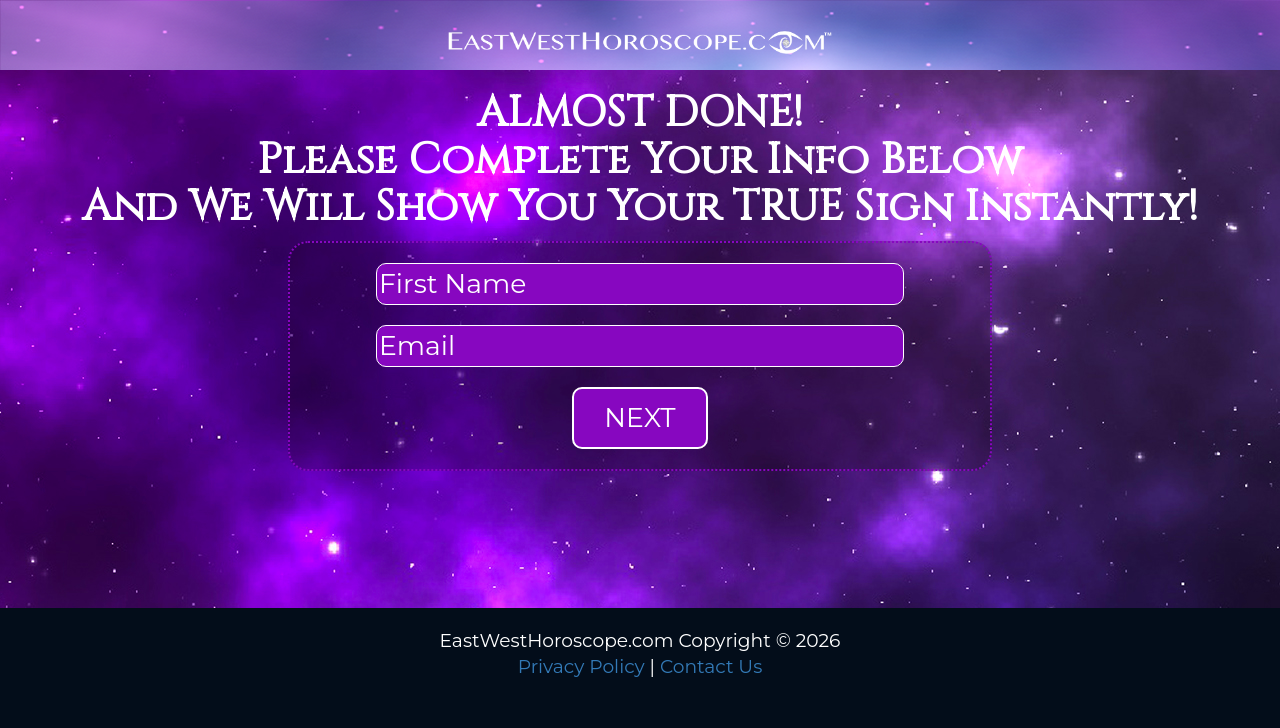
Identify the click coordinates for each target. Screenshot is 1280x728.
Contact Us (711, 666)
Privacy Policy (581, 666)
